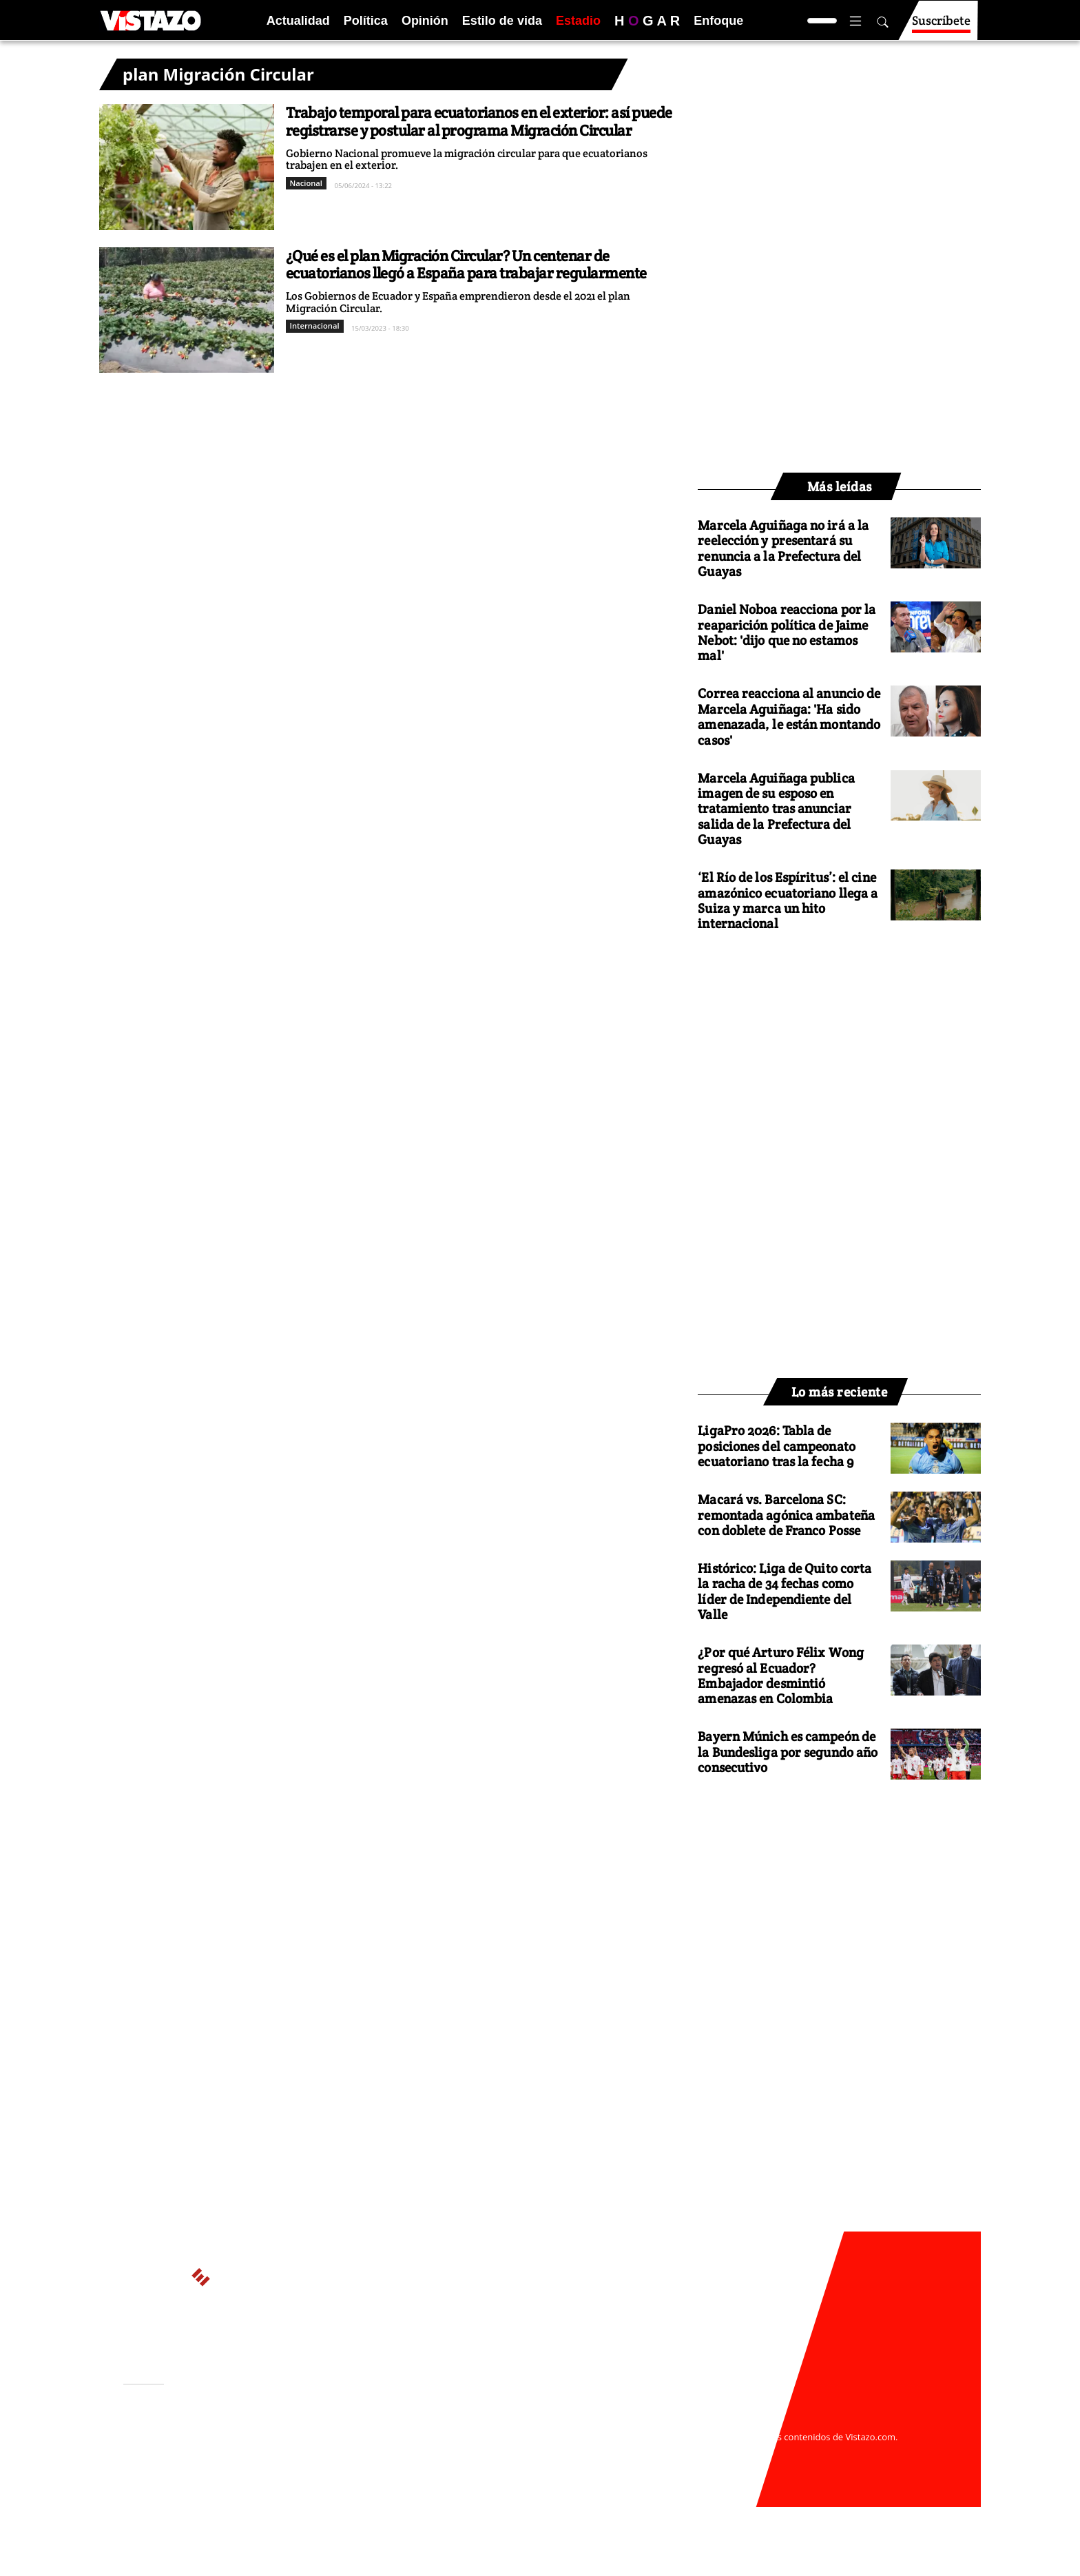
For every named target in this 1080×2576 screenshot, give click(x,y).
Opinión (425, 21)
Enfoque (718, 21)
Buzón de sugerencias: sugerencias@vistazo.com (386, 2477)
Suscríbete (941, 26)
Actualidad (298, 21)
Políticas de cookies (429, 2450)
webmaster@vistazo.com (700, 2424)
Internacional (315, 325)
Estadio (578, 21)
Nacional (306, 183)
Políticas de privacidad (328, 2450)
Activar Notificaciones (194, 2442)
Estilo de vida (502, 21)
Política (366, 21)
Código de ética (312, 2463)
